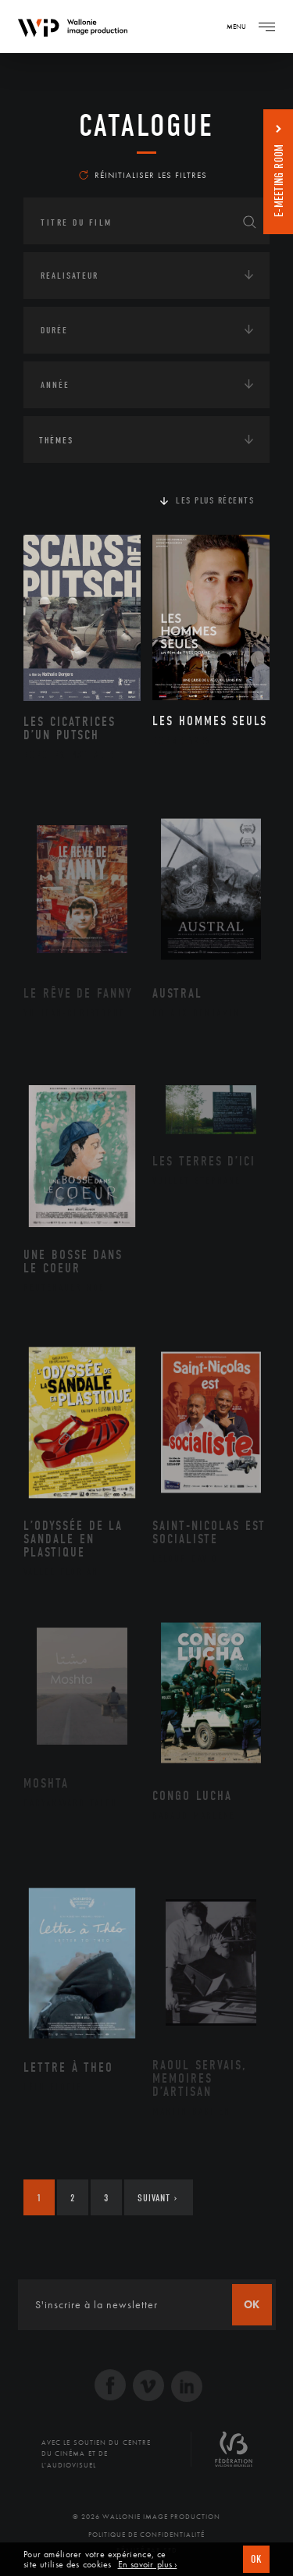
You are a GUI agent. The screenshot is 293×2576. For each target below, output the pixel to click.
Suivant (157, 2198)
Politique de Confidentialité (146, 2534)
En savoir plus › (147, 2565)
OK (256, 2559)
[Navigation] (266, 26)
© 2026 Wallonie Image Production (146, 2516)
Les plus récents (215, 500)
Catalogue (146, 126)
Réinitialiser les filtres (143, 174)
